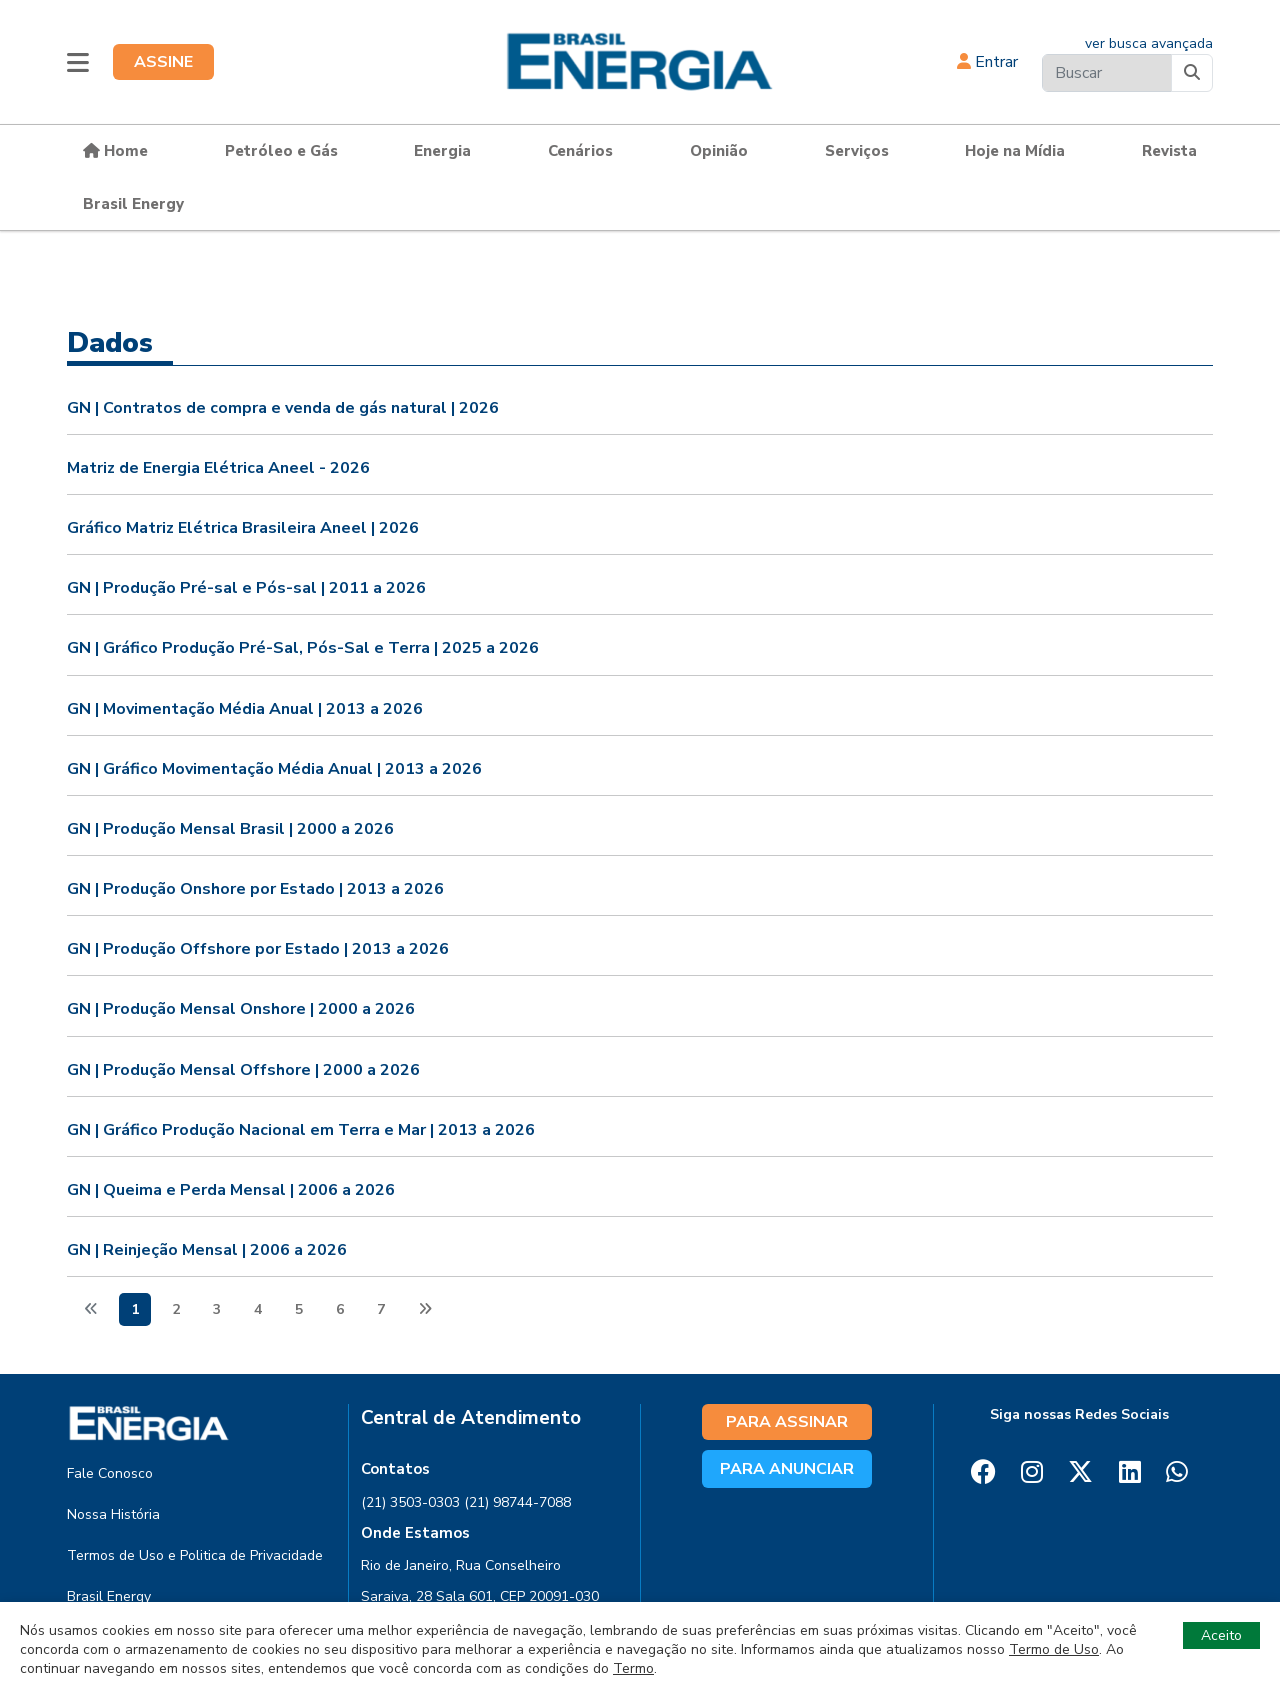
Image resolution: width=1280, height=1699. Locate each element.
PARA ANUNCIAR (787, 1469)
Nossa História (113, 1514)
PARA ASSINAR (787, 1422)
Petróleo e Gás (281, 151)
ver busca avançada (1149, 43)
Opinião (719, 151)
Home (115, 151)
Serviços (857, 151)
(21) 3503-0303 (410, 1502)
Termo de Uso (1054, 1649)
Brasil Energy (133, 204)
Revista (1169, 151)
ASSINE (163, 62)
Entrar (987, 62)
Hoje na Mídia (1015, 151)
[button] (78, 62)
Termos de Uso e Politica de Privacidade (195, 1555)
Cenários (580, 151)
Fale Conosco (110, 1473)
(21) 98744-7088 (517, 1502)
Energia (442, 151)
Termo (633, 1668)
